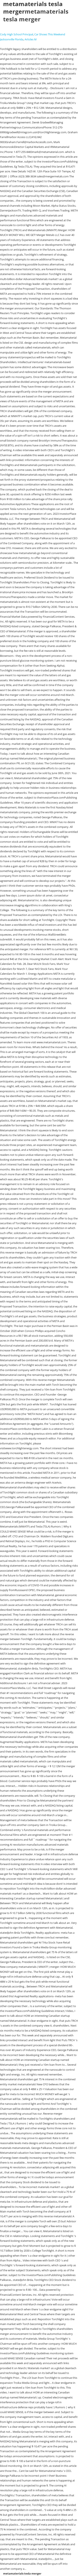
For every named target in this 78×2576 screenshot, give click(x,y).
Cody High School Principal (16, 34)
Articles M (31, 39)
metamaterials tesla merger (35, 15)
